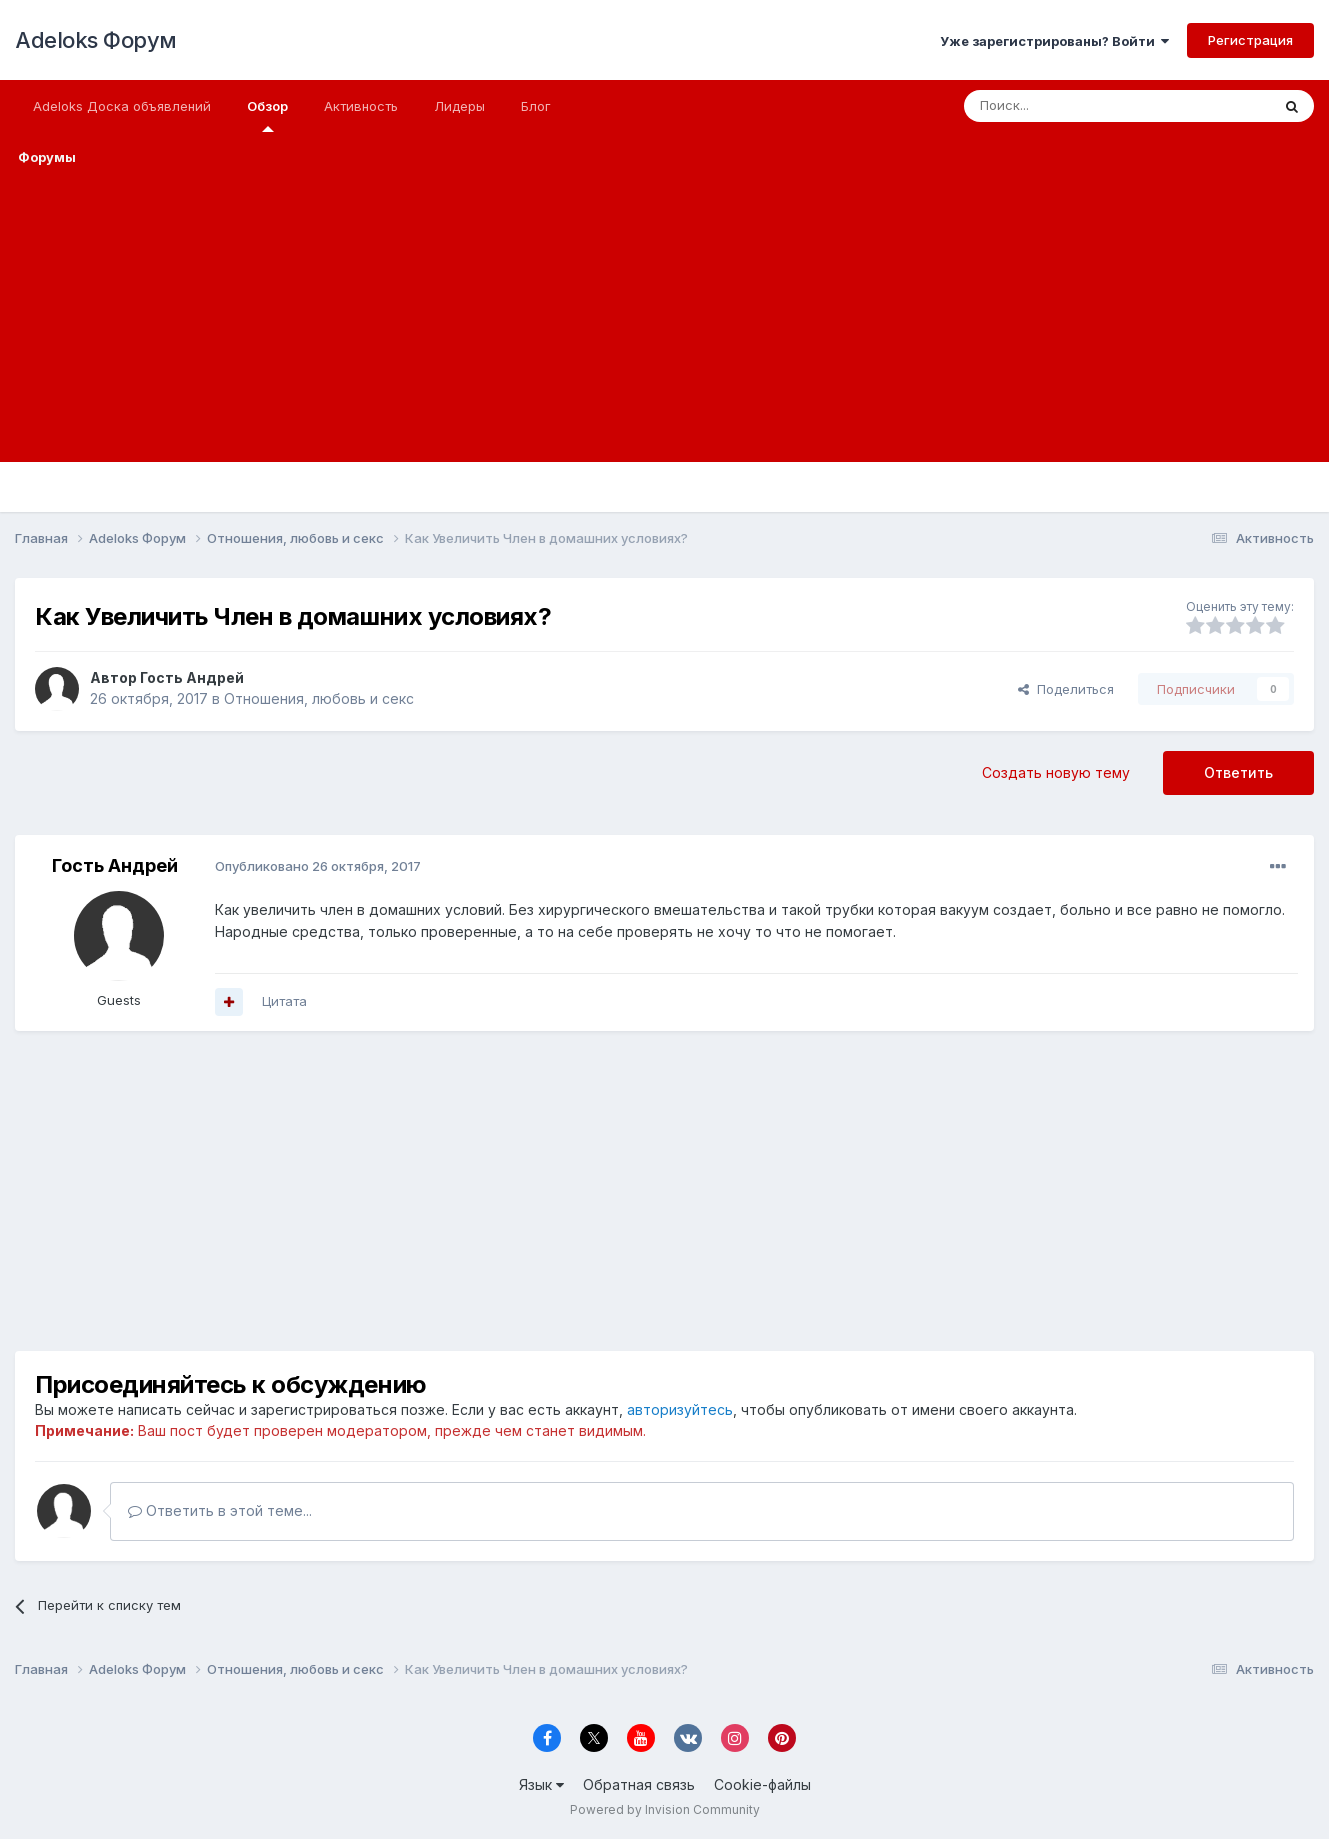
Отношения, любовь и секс (319, 698)
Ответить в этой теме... (220, 1510)
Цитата (284, 1001)
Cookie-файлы (762, 1784)
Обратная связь (639, 1784)
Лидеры (459, 106)
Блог (536, 106)
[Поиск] (1071, 106)
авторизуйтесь (680, 1409)
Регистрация (1250, 40)
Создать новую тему (1056, 772)
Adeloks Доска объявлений (122, 106)
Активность (361, 106)
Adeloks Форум (96, 40)
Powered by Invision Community (665, 1809)
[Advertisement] (665, 322)
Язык (541, 1784)
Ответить (1238, 772)
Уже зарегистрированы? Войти (1054, 41)
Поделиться (1066, 689)
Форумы (47, 157)
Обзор (267, 115)
